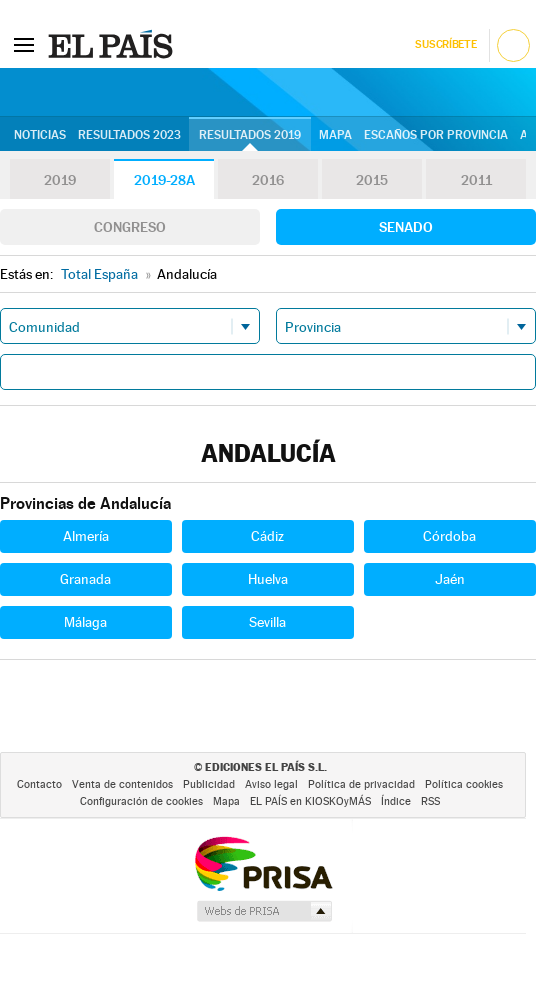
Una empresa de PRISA (263, 862)
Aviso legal (271, 784)
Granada (85, 579)
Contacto (39, 784)
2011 (476, 180)
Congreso (130, 227)
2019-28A (164, 180)
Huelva (268, 579)
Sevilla (267, 622)
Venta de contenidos (122, 784)
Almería (86, 536)
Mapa (335, 135)
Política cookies (464, 784)
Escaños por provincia (436, 135)
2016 (268, 180)
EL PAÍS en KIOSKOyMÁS (310, 801)
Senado (406, 227)
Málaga (85, 622)
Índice (396, 801)
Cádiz (267, 536)
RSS (430, 801)
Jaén (450, 579)
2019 (60, 180)
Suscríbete (445, 44)
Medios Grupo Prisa (263, 911)
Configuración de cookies (141, 801)
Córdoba (449, 536)
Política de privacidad (361, 784)
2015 (372, 180)
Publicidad (209, 784)
